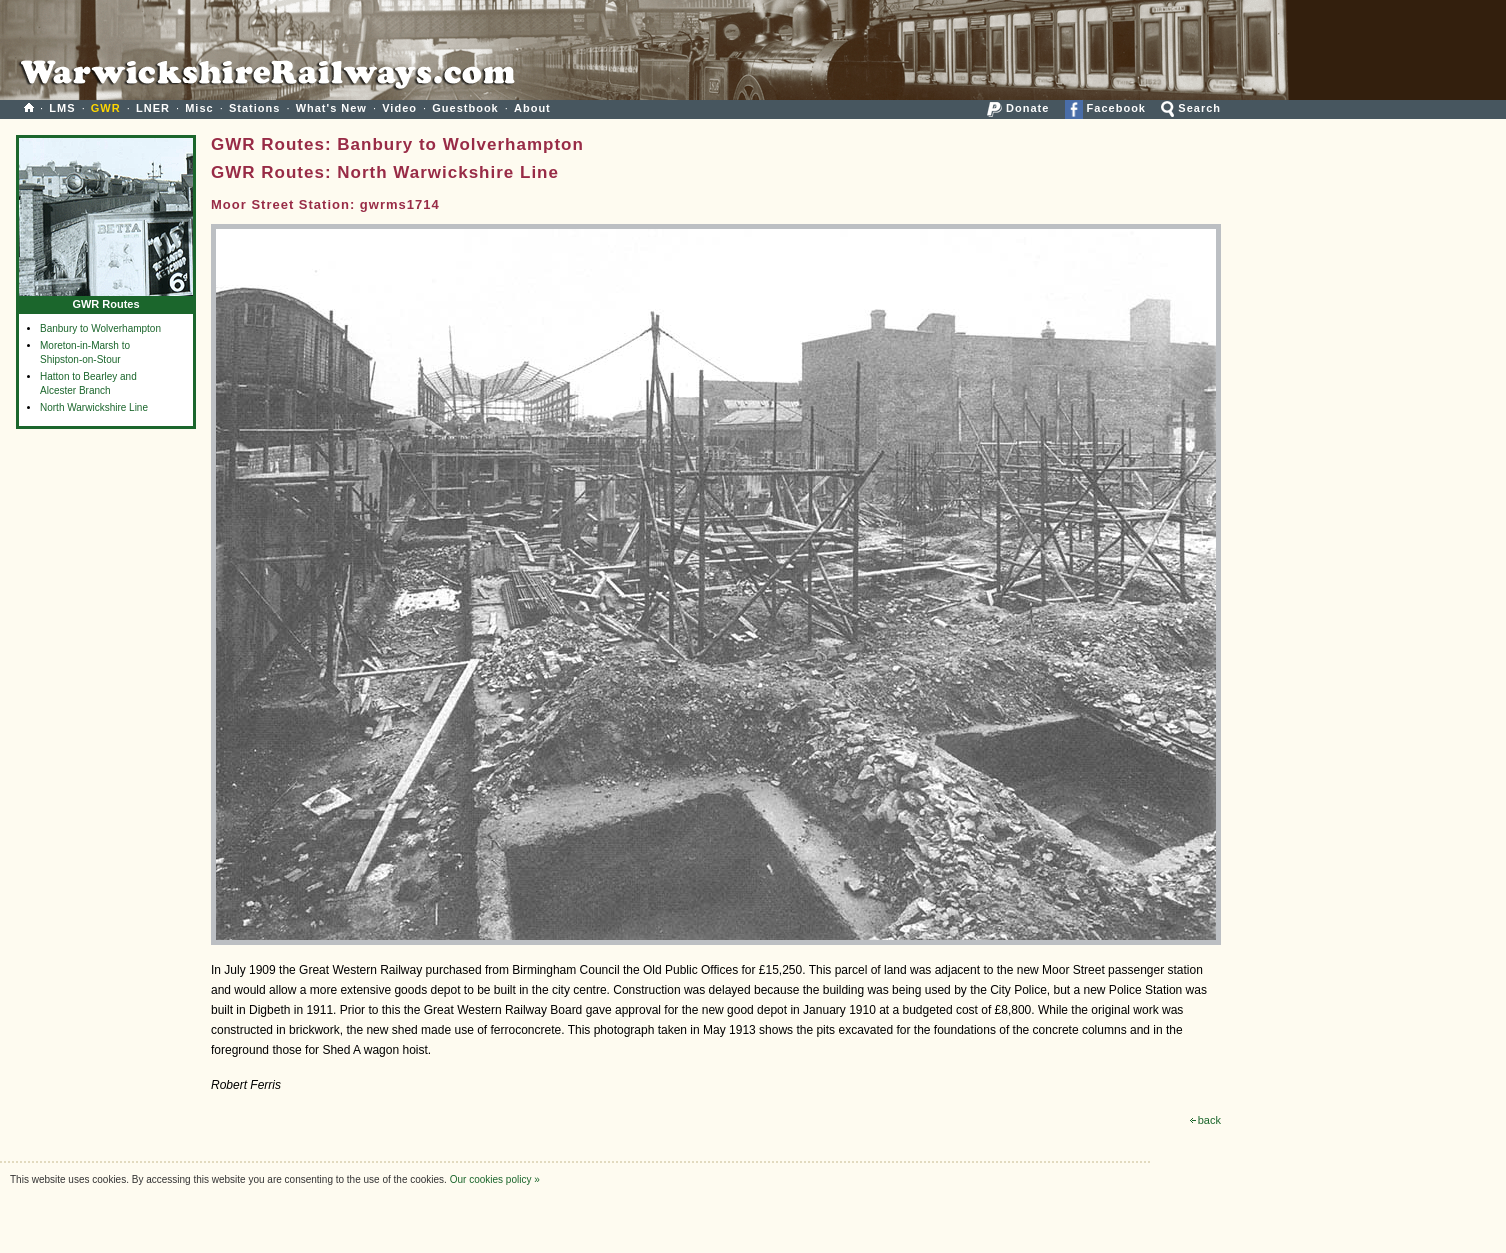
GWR (106, 108)
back (1205, 1120)
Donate (1018, 108)
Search (1191, 108)
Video (399, 108)
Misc (199, 108)
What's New (331, 108)
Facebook (1105, 108)
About (532, 108)
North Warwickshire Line (94, 407)
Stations (254, 108)
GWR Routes (106, 299)
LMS (62, 108)
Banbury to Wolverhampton (100, 328)
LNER (153, 108)
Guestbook (465, 108)
